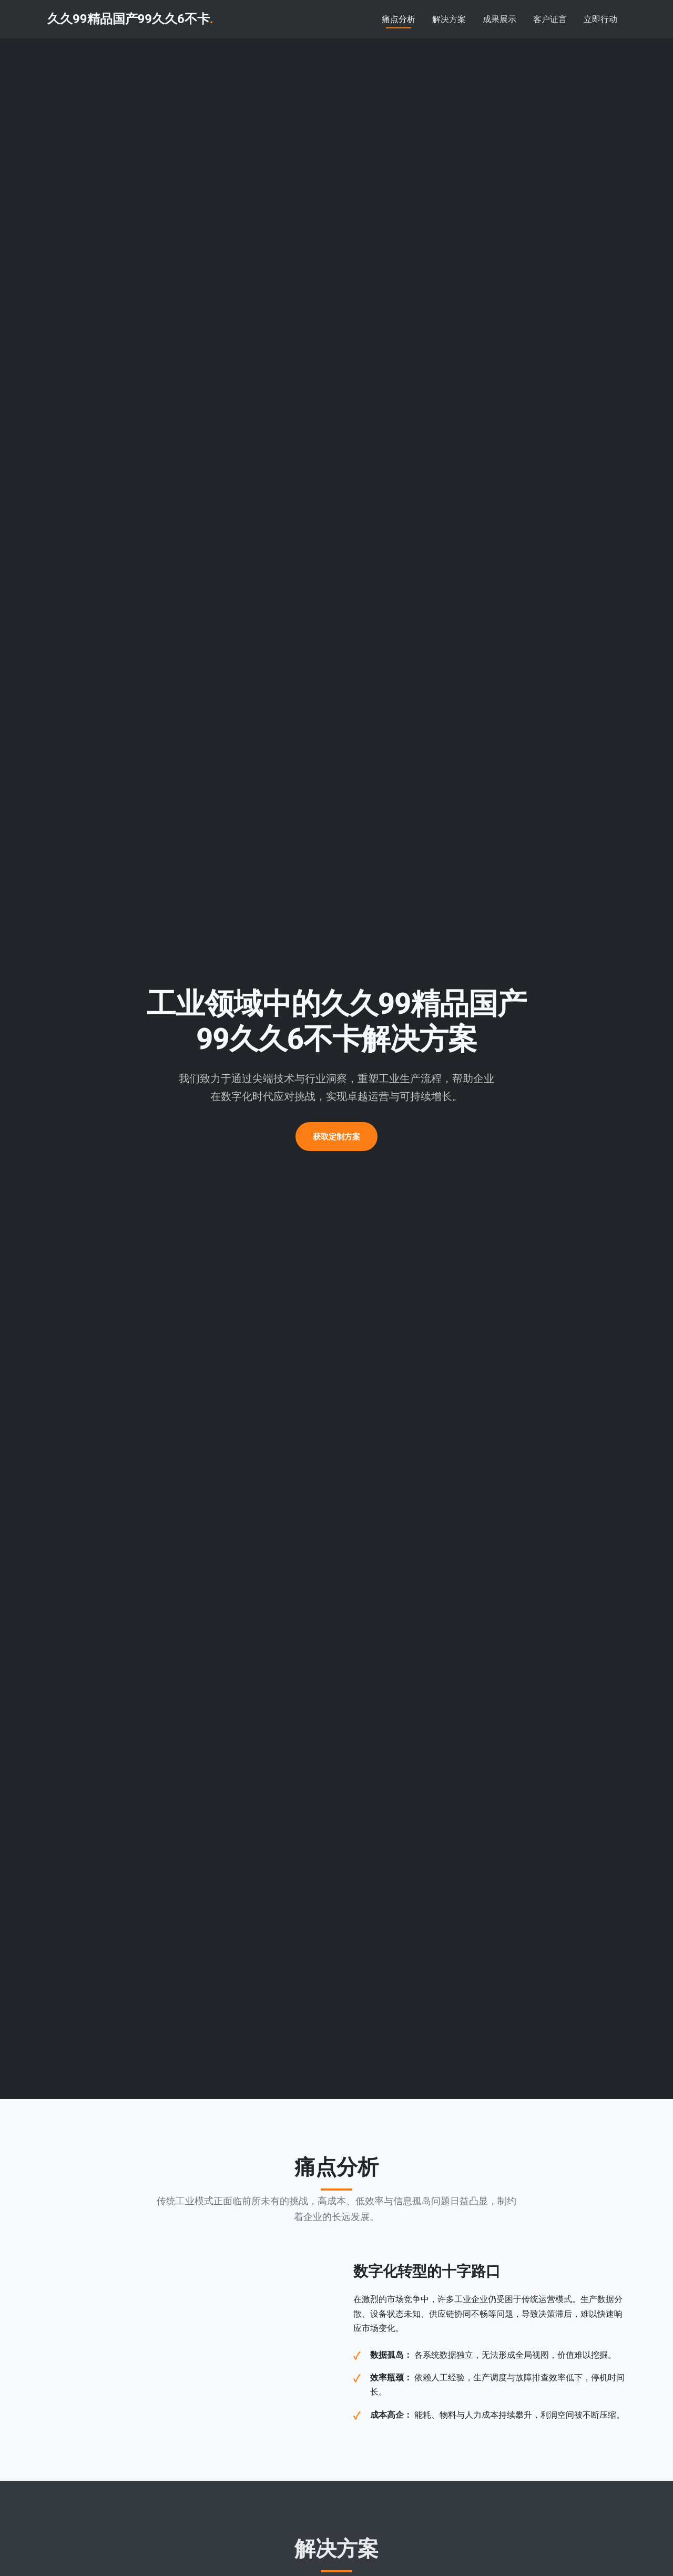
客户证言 (550, 19)
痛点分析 (398, 19)
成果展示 (499, 19)
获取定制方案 (336, 1137)
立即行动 (600, 19)
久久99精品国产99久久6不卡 (130, 19)
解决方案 (449, 19)
